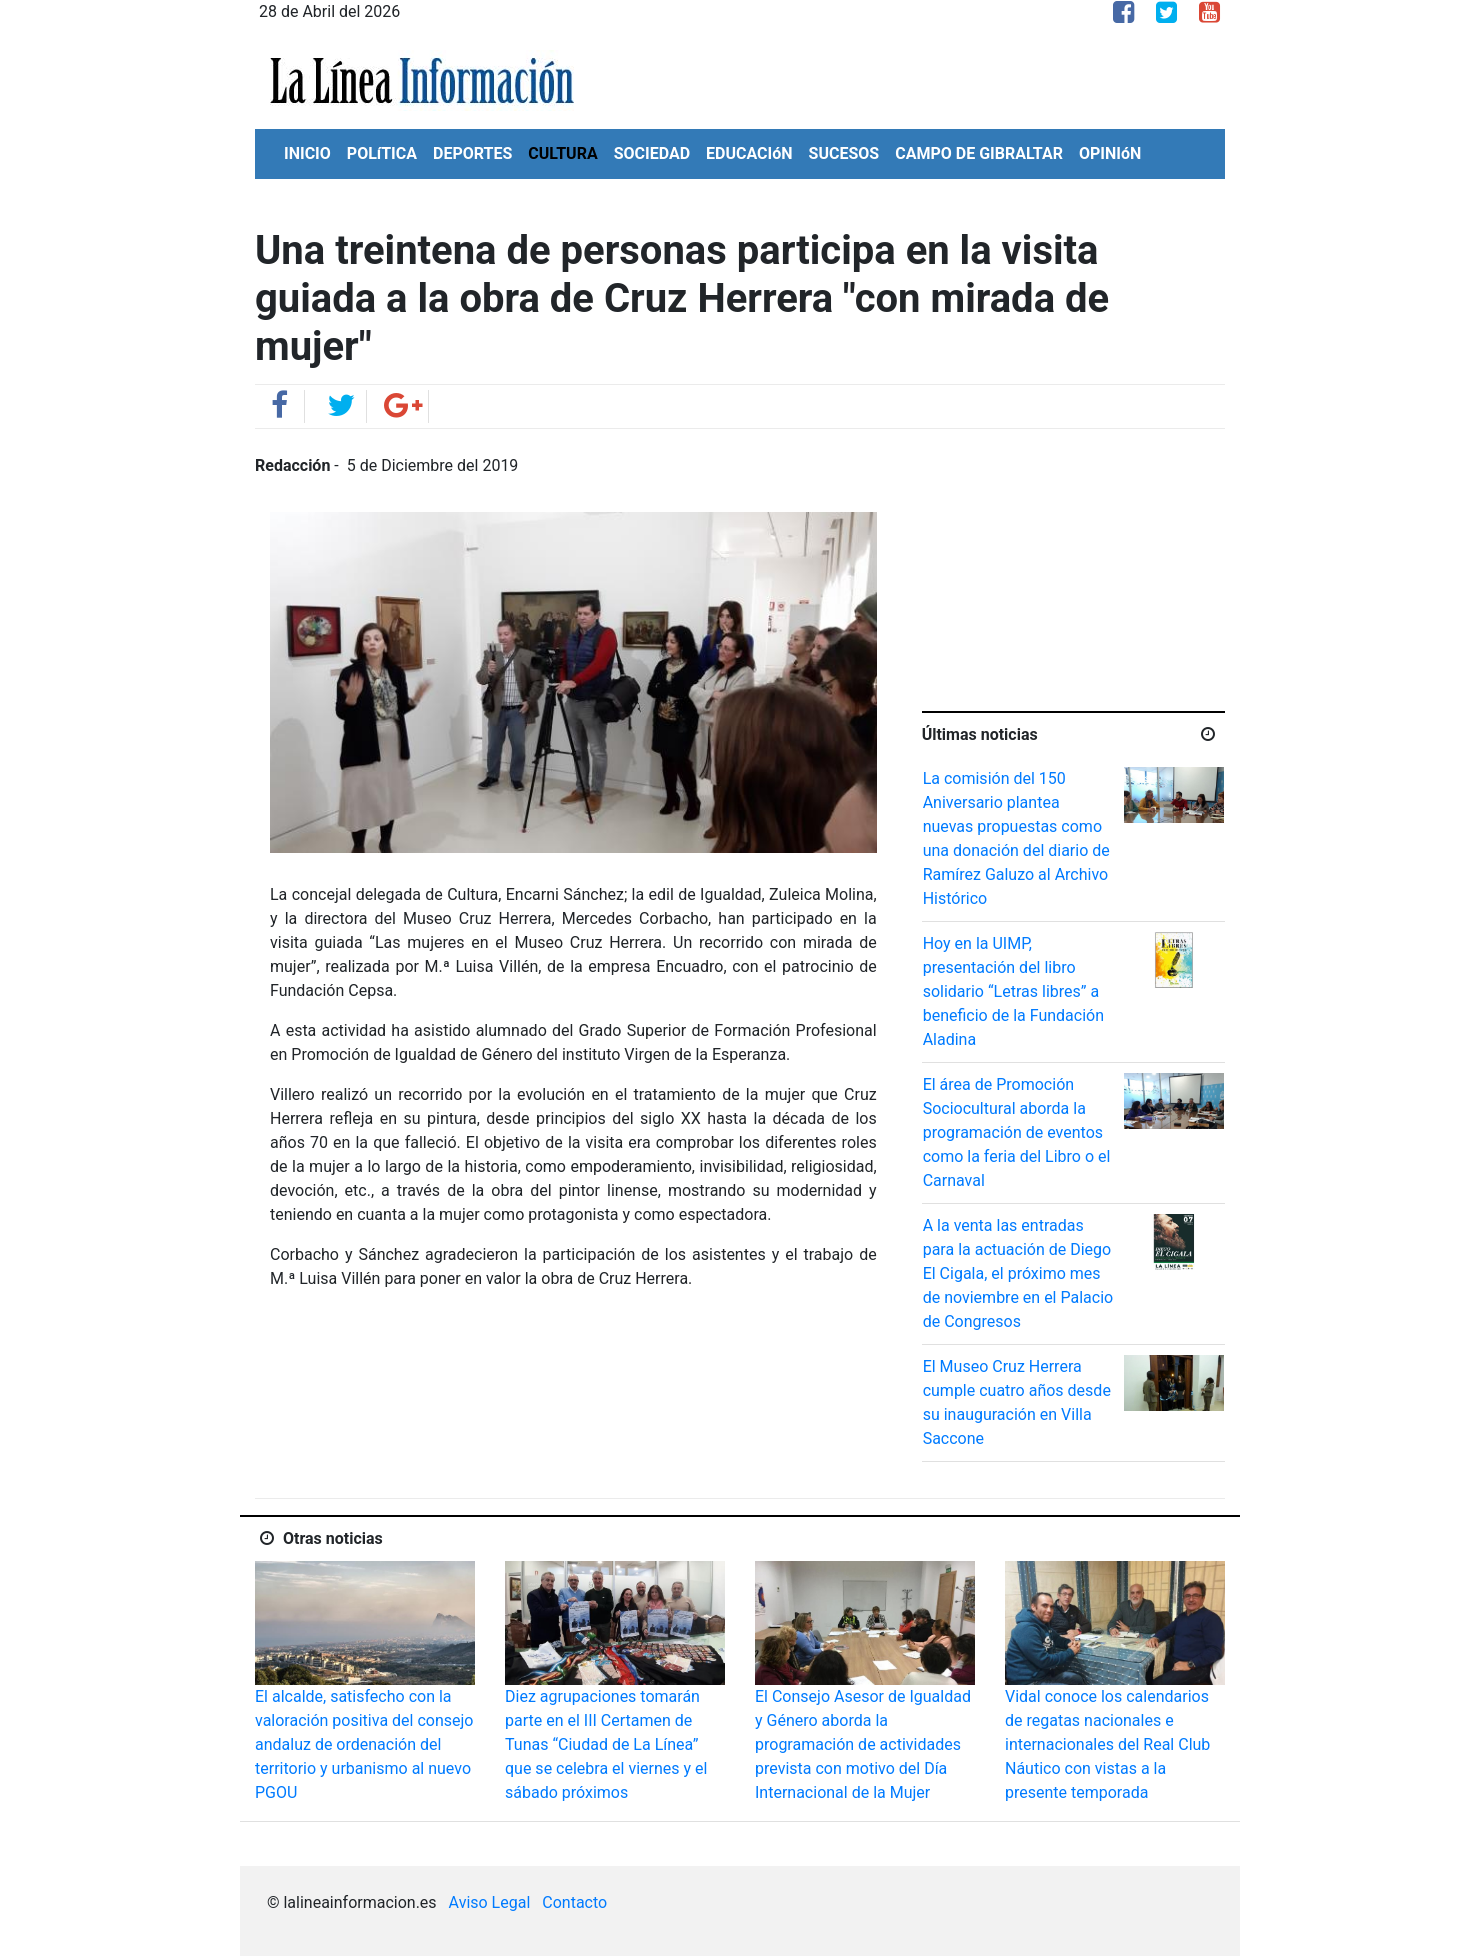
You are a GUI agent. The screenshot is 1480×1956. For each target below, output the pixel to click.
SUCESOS (844, 153)
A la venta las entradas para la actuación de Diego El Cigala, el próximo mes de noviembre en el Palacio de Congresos (1018, 1273)
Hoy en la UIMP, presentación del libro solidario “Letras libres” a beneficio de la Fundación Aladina (1013, 991)
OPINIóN (1110, 153)
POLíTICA (382, 153)
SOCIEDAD (652, 153)
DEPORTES (472, 153)
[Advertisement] (1073, 579)
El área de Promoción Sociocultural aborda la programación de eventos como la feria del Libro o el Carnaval (1017, 1132)
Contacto (574, 1902)
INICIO (307, 153)
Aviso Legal (490, 1902)
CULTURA (562, 153)
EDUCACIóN (749, 153)
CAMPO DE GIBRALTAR (979, 153)
